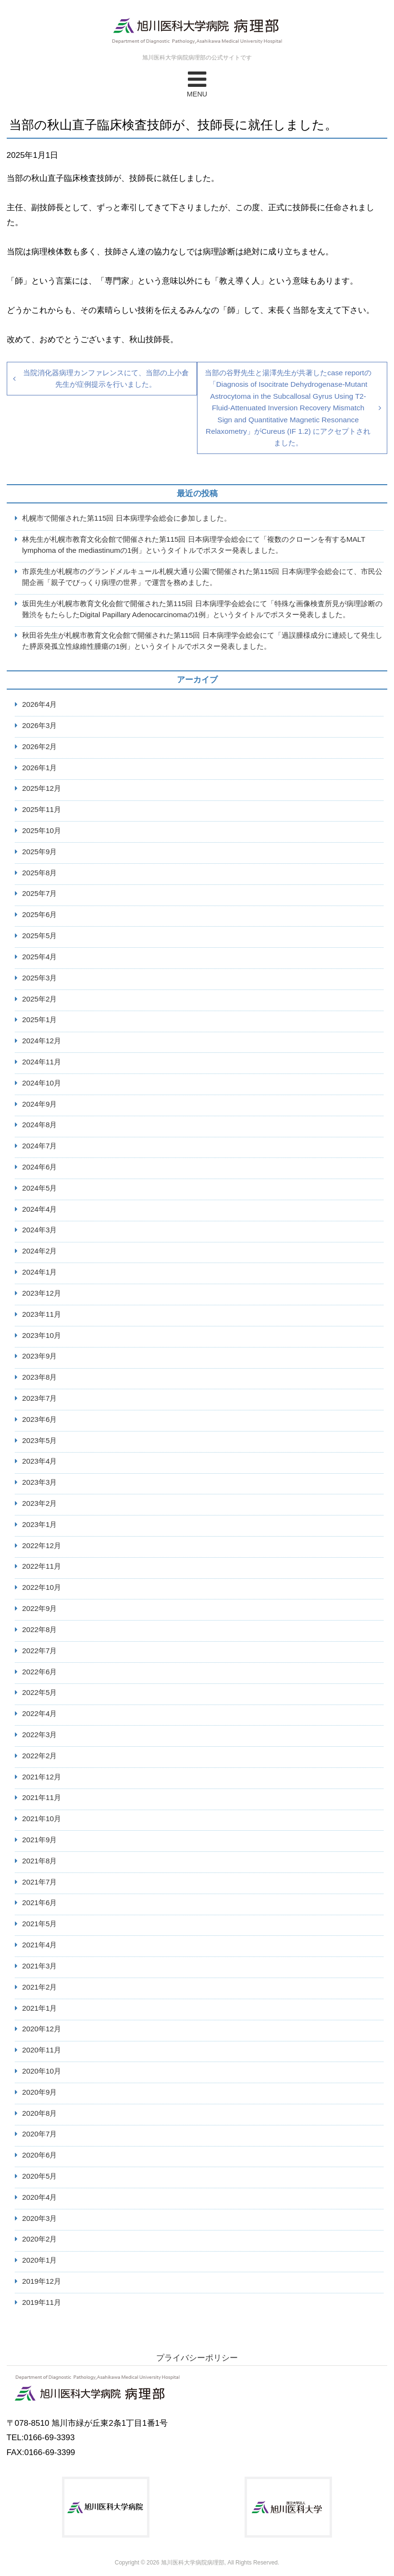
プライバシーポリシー (197, 2357)
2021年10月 (41, 1818)
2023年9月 (39, 1356)
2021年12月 (41, 1777)
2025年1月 (39, 1019)
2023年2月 (39, 1503)
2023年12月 (41, 1293)
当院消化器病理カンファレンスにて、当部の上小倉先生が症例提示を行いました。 (106, 378)
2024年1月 (39, 1272)
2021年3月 (39, 1966)
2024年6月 (39, 1167)
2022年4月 (39, 1713)
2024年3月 (39, 1230)
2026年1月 (39, 767)
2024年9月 (39, 1104)
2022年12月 (41, 1545)
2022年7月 (39, 1650)
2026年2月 (39, 746)
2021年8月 (39, 1861)
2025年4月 (39, 957)
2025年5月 (39, 935)
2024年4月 (39, 1209)
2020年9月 (39, 2092)
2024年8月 (39, 1125)
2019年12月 (41, 2281)
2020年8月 (39, 2113)
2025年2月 (39, 999)
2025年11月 (41, 809)
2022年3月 (39, 1734)
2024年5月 (39, 1188)
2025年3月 (39, 978)
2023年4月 (39, 1461)
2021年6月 (39, 1902)
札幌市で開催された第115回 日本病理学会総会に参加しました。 (126, 518)
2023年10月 (41, 1335)
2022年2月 (39, 1756)
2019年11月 (41, 2302)
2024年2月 (39, 1251)
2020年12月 (41, 2029)
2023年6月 (39, 1419)
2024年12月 (41, 1041)
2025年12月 (41, 788)
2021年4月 (39, 1945)
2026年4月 (39, 704)
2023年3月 (39, 1482)
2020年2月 (39, 2239)
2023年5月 (39, 1440)
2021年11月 (41, 1797)
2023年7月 (39, 1398)
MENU (197, 83)
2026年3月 (39, 725)
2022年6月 (39, 1672)
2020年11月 (41, 2050)
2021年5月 (39, 1924)
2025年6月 (39, 914)
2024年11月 (41, 1062)
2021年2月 (39, 1987)
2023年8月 (39, 1377)
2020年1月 (39, 2260)
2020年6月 (39, 2155)
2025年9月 (39, 851)
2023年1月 (39, 1524)
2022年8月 (39, 1629)
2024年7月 (39, 1146)
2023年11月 (41, 1314)
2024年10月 (41, 1083)
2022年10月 (41, 1587)
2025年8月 (39, 873)
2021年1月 (39, 2008)
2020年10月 (41, 2071)
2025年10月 (41, 830)
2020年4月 (39, 2197)
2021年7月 (39, 1882)
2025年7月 (39, 893)
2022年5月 (39, 1692)
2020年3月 (39, 2218)
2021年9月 (39, 1840)
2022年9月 (39, 1608)
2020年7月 (39, 2134)
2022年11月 (41, 1566)
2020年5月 (39, 2176)
